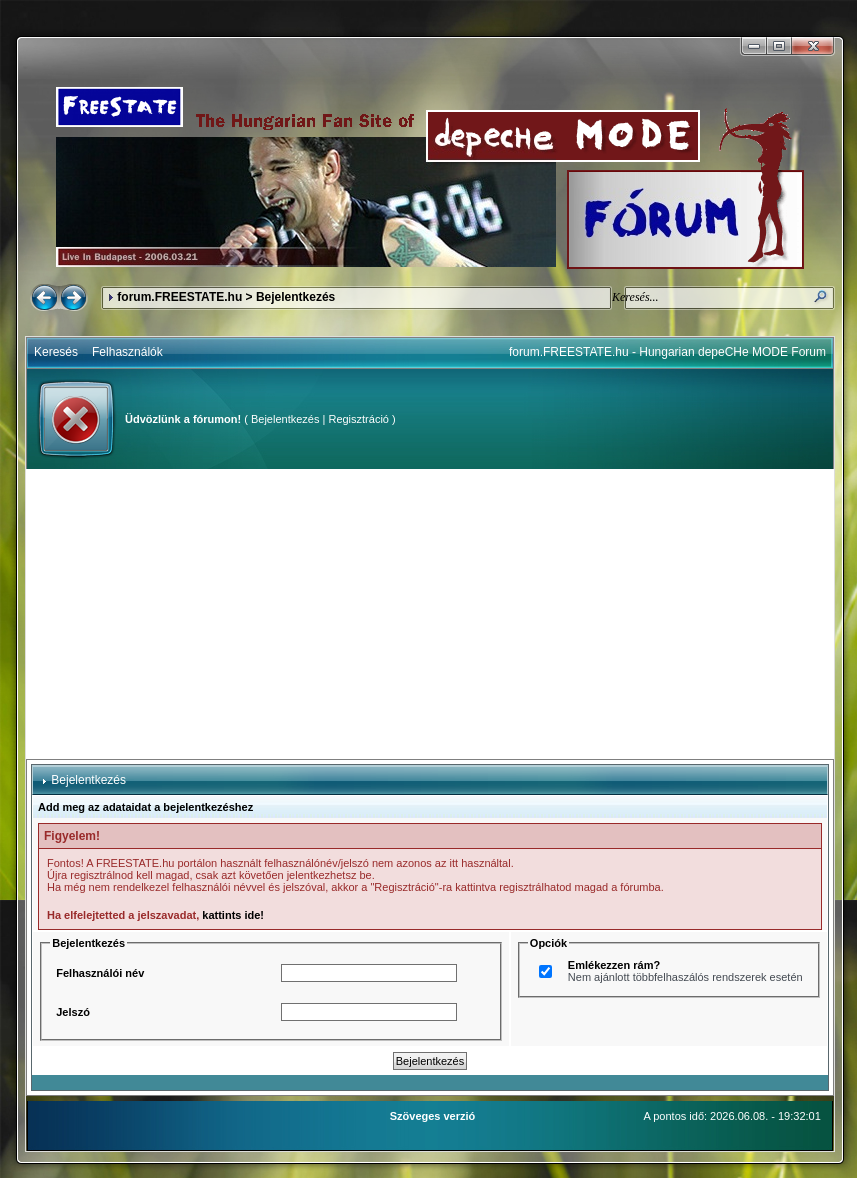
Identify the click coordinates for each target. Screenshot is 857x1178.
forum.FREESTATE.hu (179, 297)
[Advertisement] (430, 614)
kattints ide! (233, 915)
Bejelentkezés (285, 419)
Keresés (56, 352)
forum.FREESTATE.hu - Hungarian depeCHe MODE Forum (667, 352)
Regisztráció (358, 419)
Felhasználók (127, 352)
